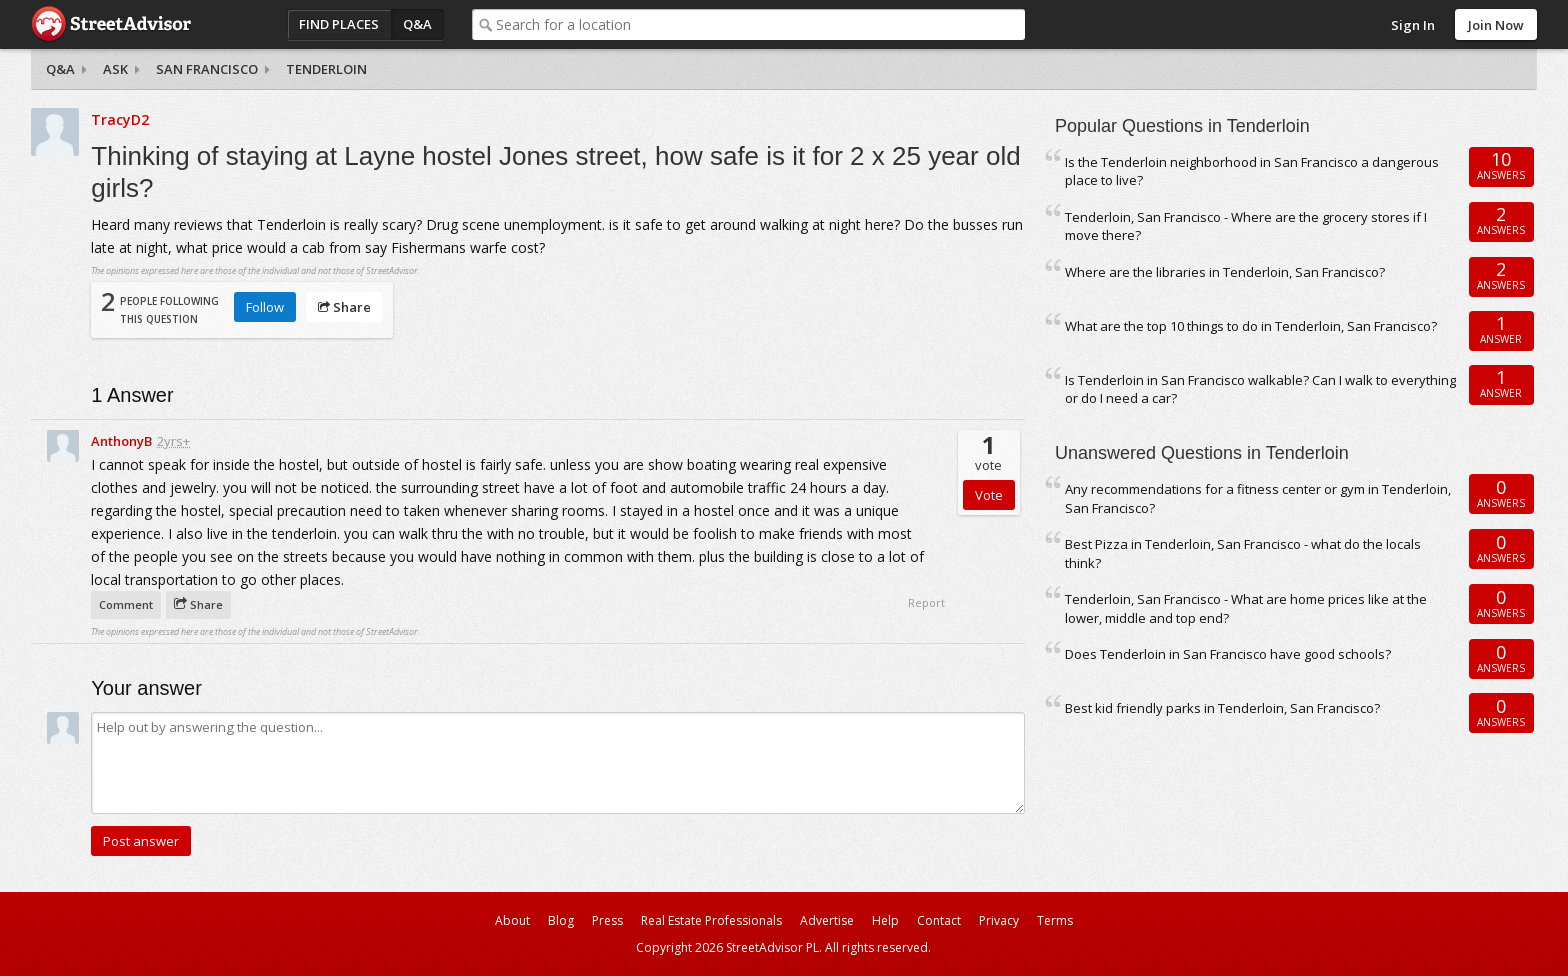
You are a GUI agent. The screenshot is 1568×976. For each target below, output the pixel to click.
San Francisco (207, 69)
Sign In (1413, 25)
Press (607, 920)
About (512, 920)
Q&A (417, 24)
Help (885, 920)
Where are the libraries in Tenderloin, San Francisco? (1225, 272)
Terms (1055, 920)
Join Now (1496, 25)
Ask (115, 69)
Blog (561, 920)
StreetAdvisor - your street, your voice (111, 24)
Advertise (827, 920)
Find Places (339, 24)
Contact (939, 920)
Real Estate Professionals (711, 920)
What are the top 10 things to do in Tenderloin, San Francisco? (1251, 326)
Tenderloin (326, 69)
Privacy (999, 920)
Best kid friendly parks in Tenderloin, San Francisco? (1222, 708)
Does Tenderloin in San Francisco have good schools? (1228, 654)
